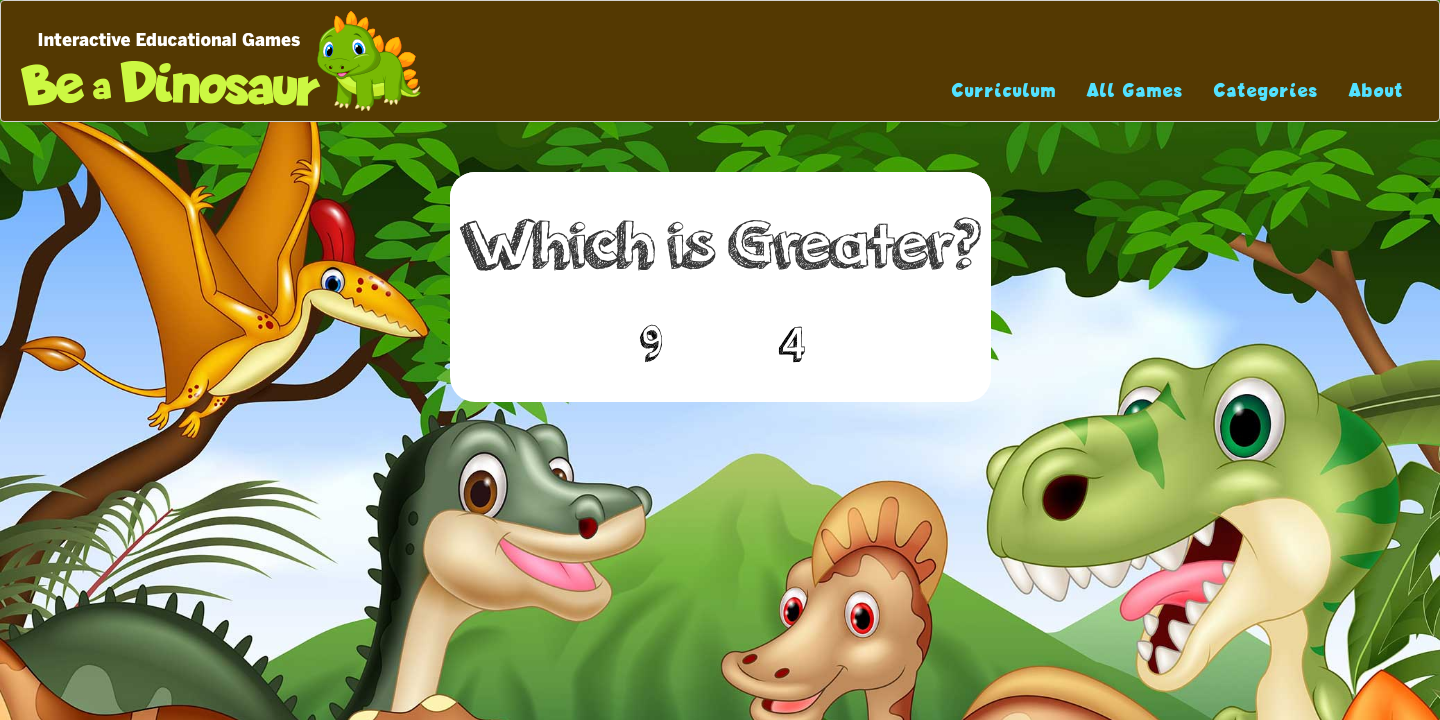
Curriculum (1004, 90)
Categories (1266, 90)
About (1376, 90)
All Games (1135, 90)
